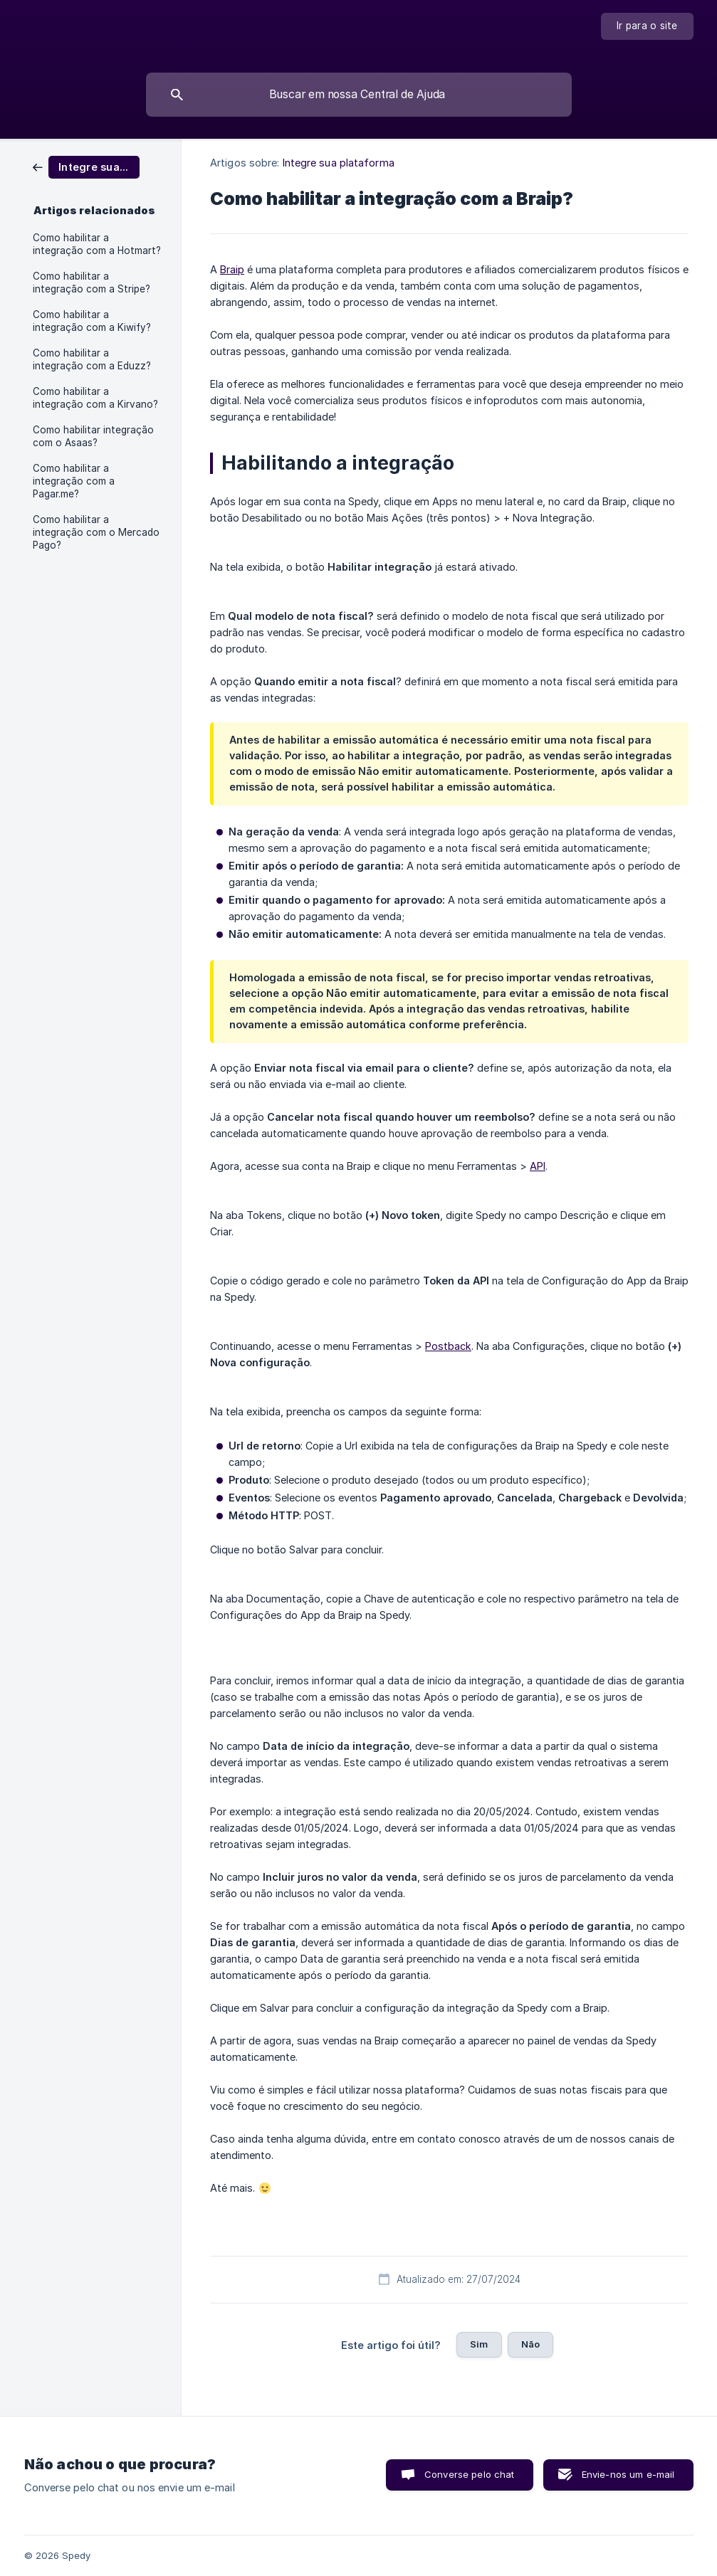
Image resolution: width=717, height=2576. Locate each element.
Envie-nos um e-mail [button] (628, 2474)
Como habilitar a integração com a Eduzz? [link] (92, 359)
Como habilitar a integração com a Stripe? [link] (91, 282)
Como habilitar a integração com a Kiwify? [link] (92, 321)
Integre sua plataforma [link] (338, 163)
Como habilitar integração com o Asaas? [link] (93, 436)
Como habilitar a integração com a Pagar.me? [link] (74, 481)
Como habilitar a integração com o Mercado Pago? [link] (96, 532)
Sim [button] (479, 2344)
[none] (647, 26)
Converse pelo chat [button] (469, 2474)
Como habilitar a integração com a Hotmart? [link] (97, 244)
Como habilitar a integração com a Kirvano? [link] (95, 398)
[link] (86, 166)
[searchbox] (359, 95)
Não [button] (530, 2344)
